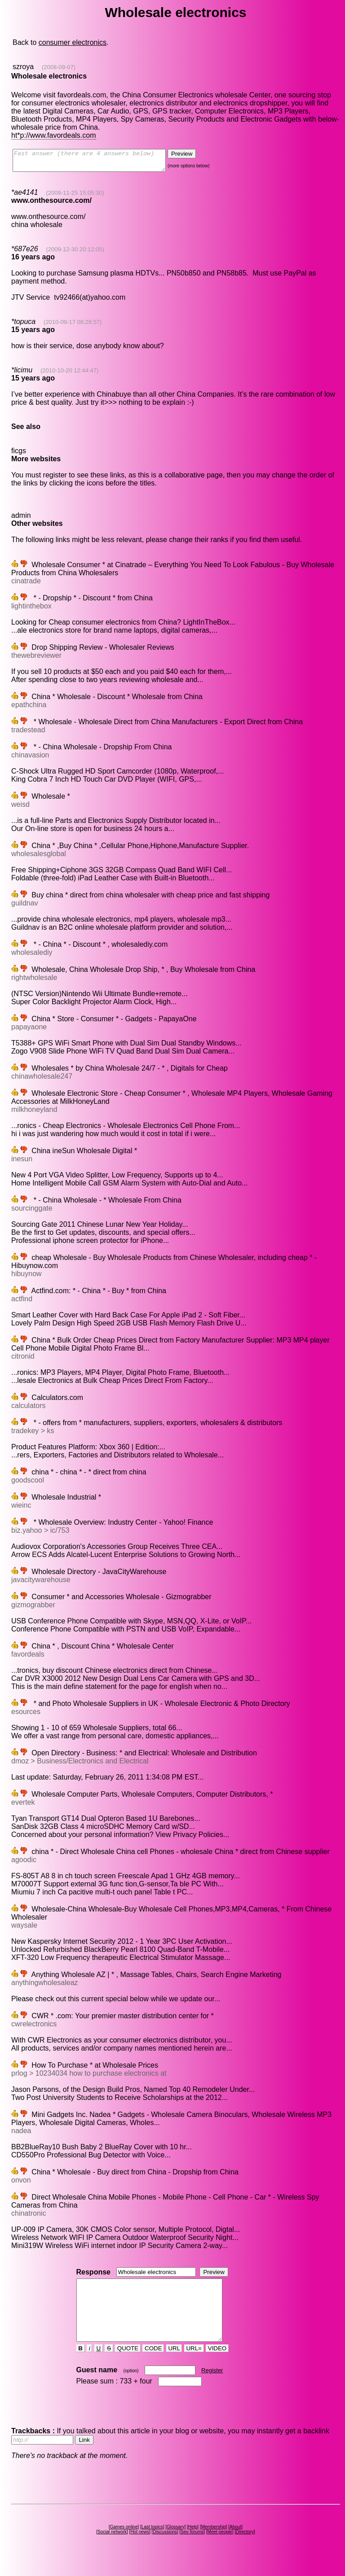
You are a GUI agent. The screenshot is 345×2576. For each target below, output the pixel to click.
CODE (153, 2364)
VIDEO (217, 2364)
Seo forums (192, 2547)
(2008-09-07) (58, 67)
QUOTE (127, 2364)
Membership (213, 2543)
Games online (124, 2543)
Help (193, 2543)
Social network (112, 2547)
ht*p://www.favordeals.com (53, 135)
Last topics (152, 2543)
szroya (23, 66)
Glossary (175, 2543)
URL (174, 2364)
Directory (245, 2547)
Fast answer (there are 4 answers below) (98, 162)
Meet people (220, 2547)
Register (212, 2386)
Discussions (165, 2547)
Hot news (139, 2547)
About (235, 2543)
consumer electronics (72, 42)
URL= (194, 2364)
